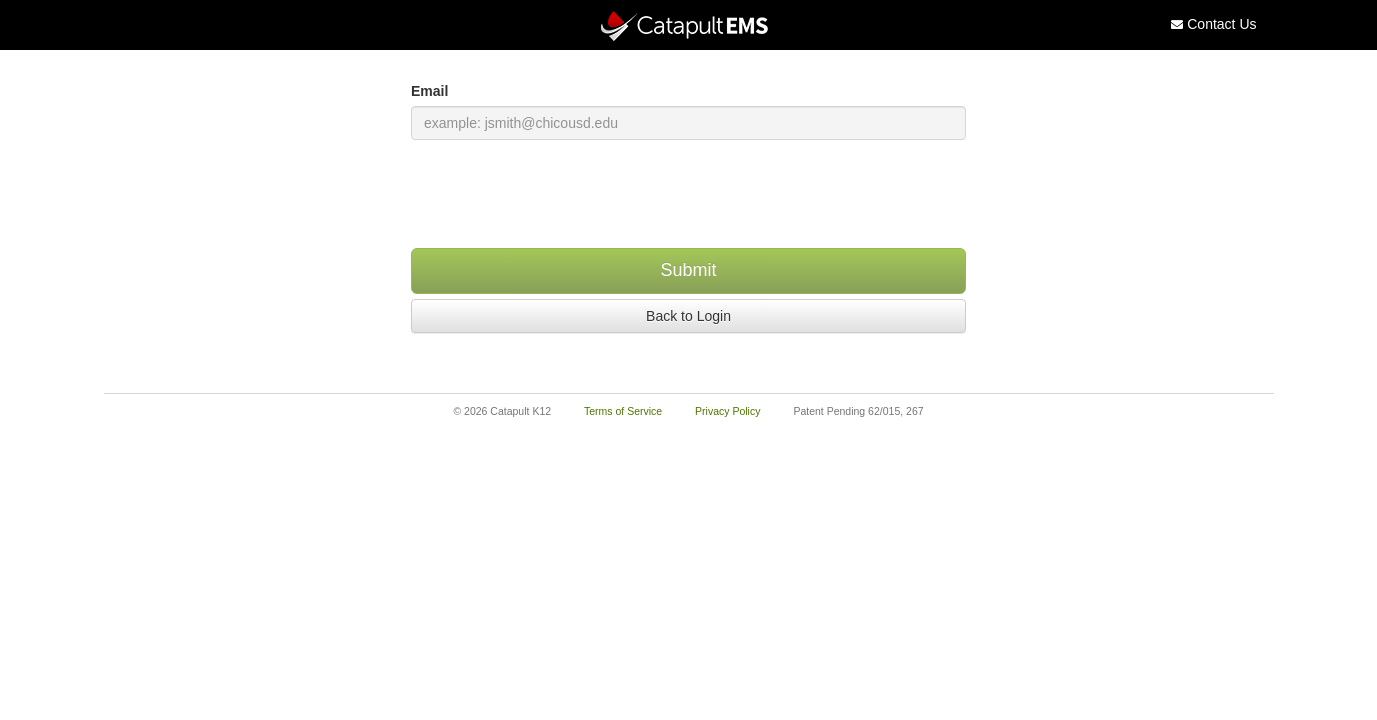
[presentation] (689, 194)
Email (429, 91)
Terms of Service (623, 411)
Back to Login (688, 316)
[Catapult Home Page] (689, 26)
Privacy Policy (727, 411)
